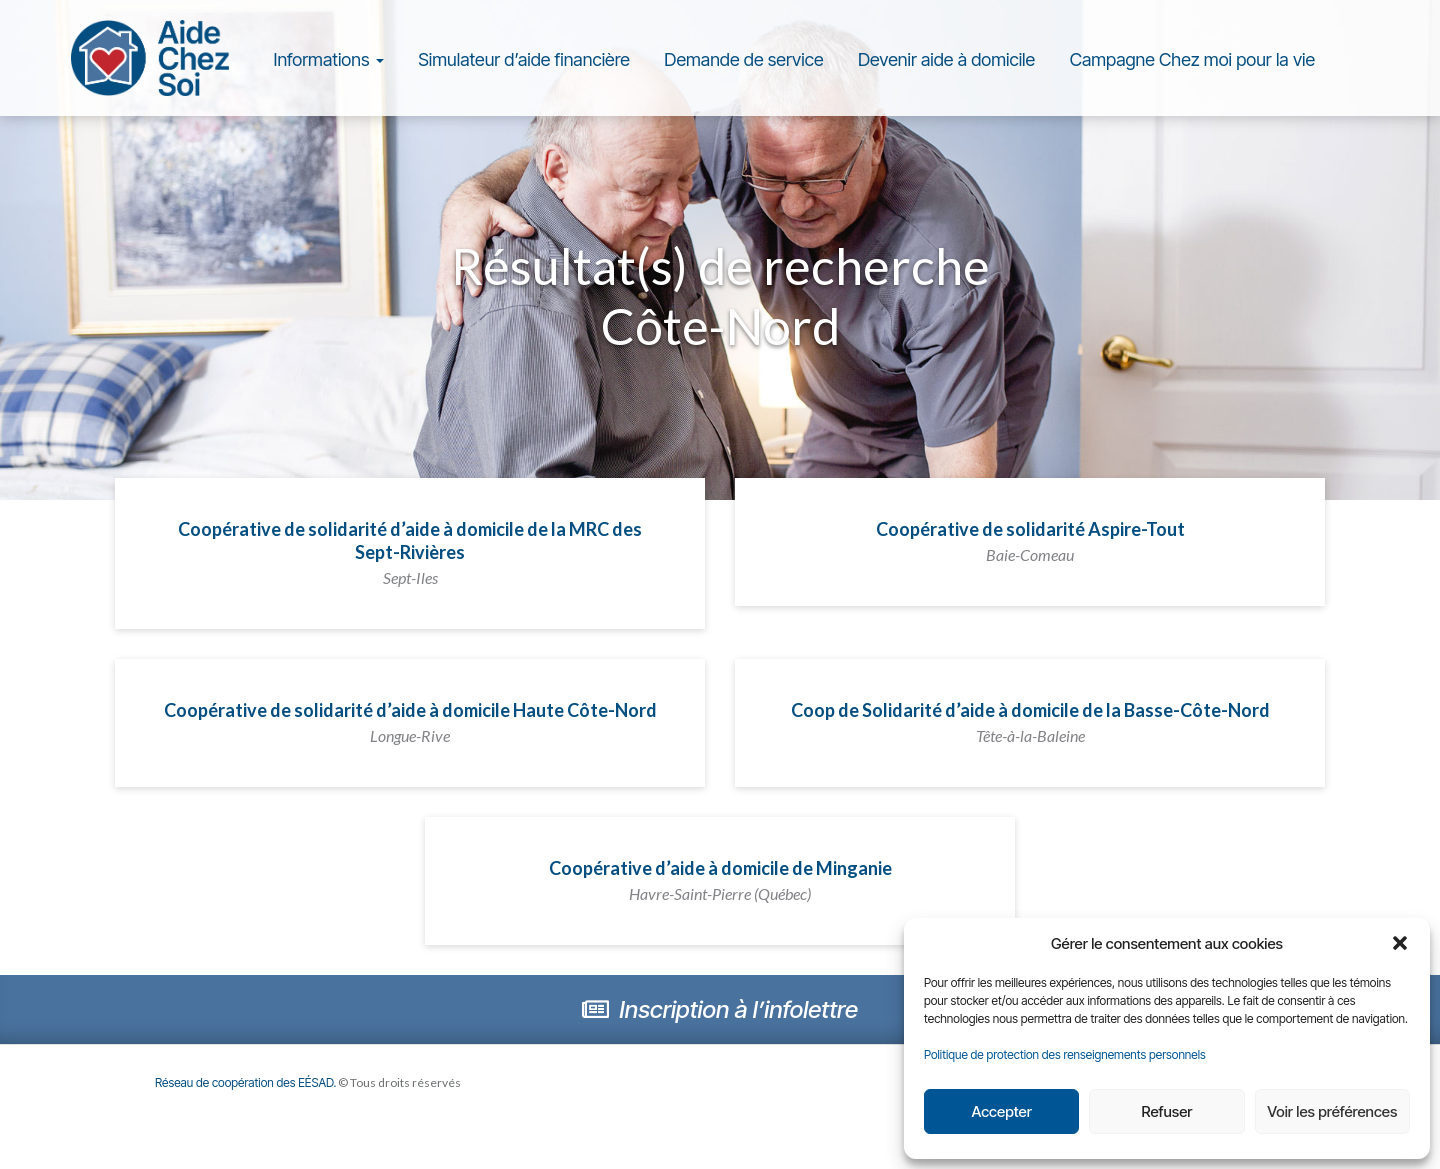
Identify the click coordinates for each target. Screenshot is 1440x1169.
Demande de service (743, 59)
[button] (1400, 943)
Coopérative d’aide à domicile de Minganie (720, 880)
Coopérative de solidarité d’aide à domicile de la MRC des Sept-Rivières (410, 552)
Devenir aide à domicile (946, 59)
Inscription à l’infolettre (720, 1009)
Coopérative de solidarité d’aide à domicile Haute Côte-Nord (410, 722)
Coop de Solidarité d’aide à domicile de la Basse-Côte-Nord (1030, 722)
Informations (329, 59)
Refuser (1167, 1111)
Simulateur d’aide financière (524, 59)
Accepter (1001, 1111)
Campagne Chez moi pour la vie (1192, 59)
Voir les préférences (1332, 1111)
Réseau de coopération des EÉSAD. (245, 1082)
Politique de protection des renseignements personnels (1065, 1054)
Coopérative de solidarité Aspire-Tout (1030, 541)
